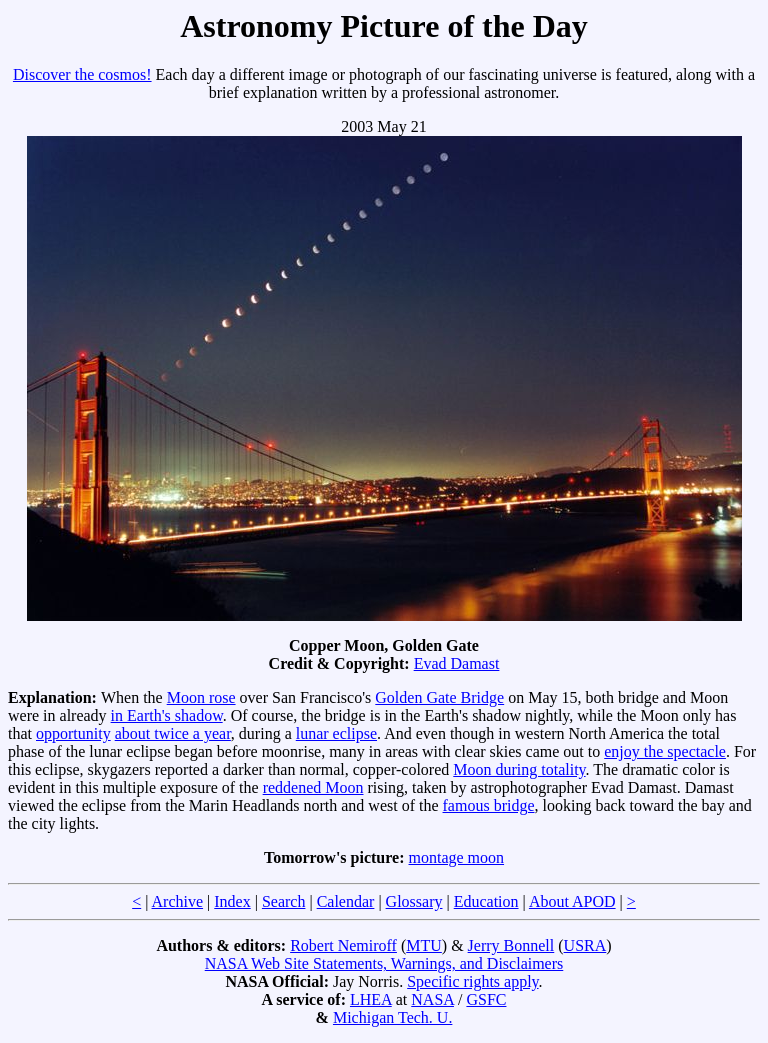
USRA (585, 945)
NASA (432, 999)
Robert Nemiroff (343, 945)
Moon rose (201, 697)
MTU (424, 945)
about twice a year (173, 733)
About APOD (572, 901)
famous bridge (489, 805)
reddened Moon (313, 787)
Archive (178, 901)
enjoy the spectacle (665, 751)
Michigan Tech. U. (392, 1017)
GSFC (486, 999)
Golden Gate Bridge (439, 697)
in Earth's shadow (167, 715)
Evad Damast (457, 663)
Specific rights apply (472, 981)
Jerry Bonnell (511, 945)
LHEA (371, 999)
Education (486, 901)
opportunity (73, 733)
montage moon (457, 857)
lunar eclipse (336, 733)
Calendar (346, 901)
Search (284, 901)
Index (232, 901)
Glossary (414, 901)
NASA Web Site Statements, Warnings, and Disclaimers (384, 963)
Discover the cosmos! (82, 74)
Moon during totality (519, 769)
